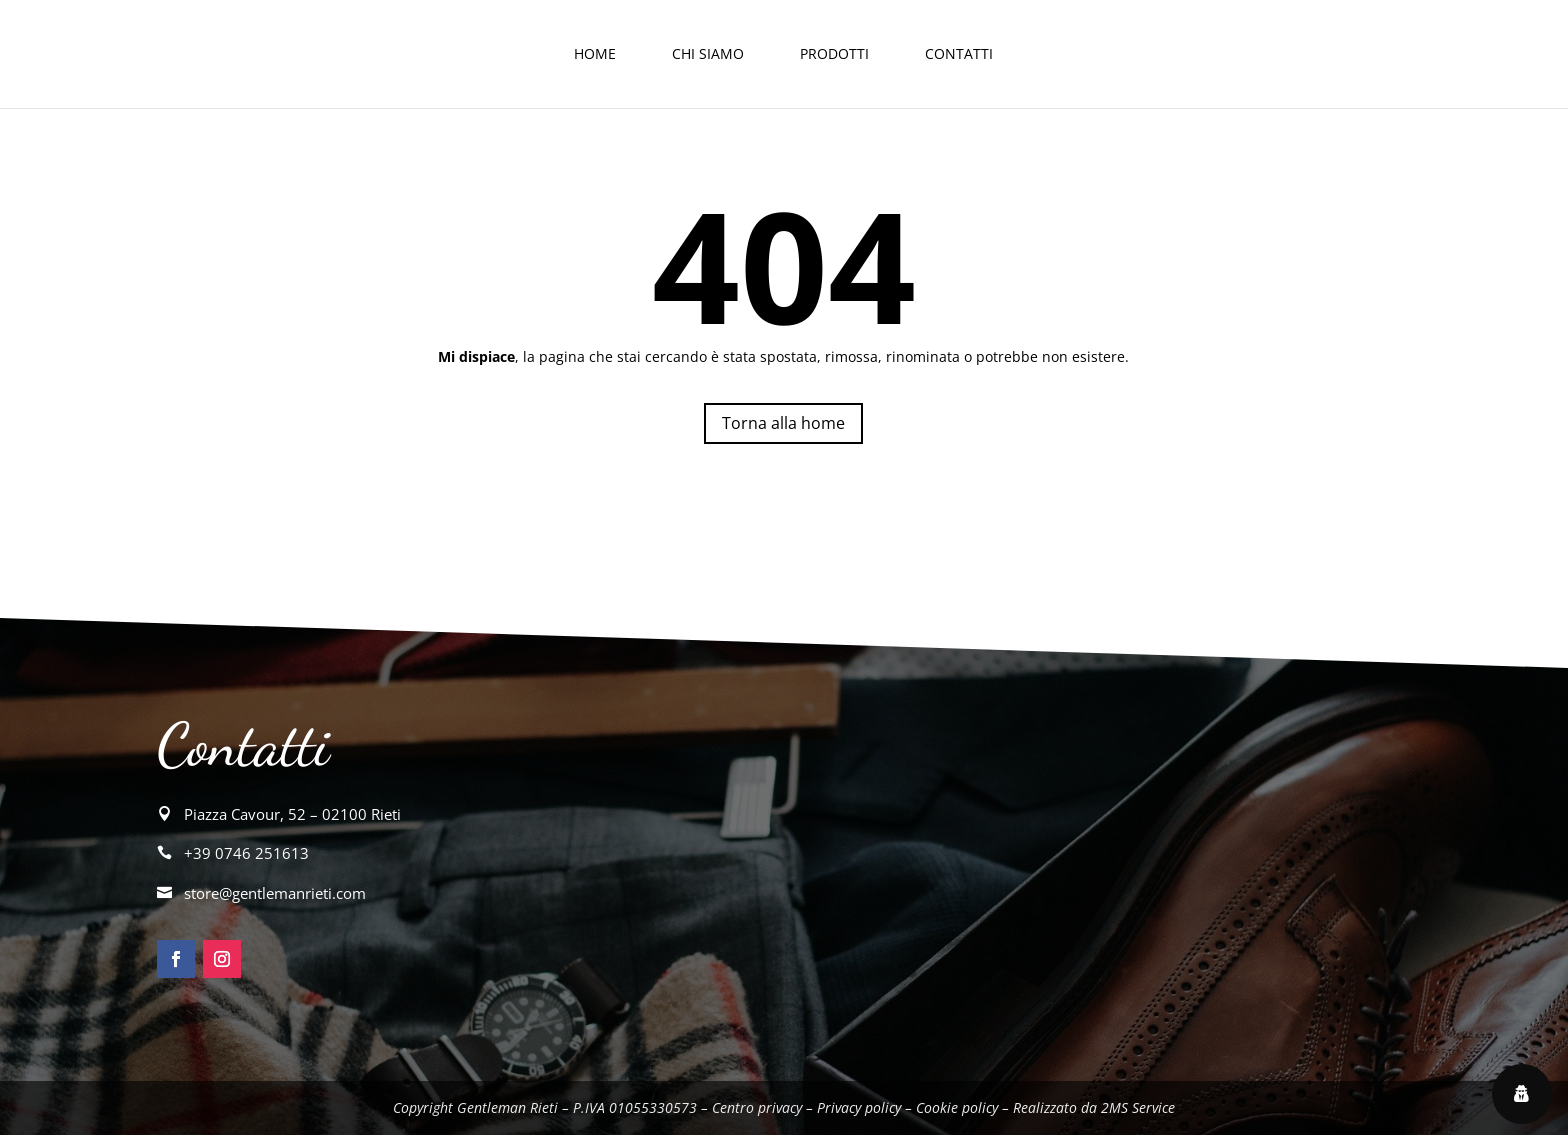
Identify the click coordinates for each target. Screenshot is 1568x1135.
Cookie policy (957, 1107)
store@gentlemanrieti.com (275, 893)
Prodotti (834, 53)
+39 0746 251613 (246, 853)
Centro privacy (757, 1107)
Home (595, 53)
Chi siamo (708, 53)
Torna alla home (783, 423)
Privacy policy (859, 1107)
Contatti (959, 53)
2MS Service (1138, 1107)
